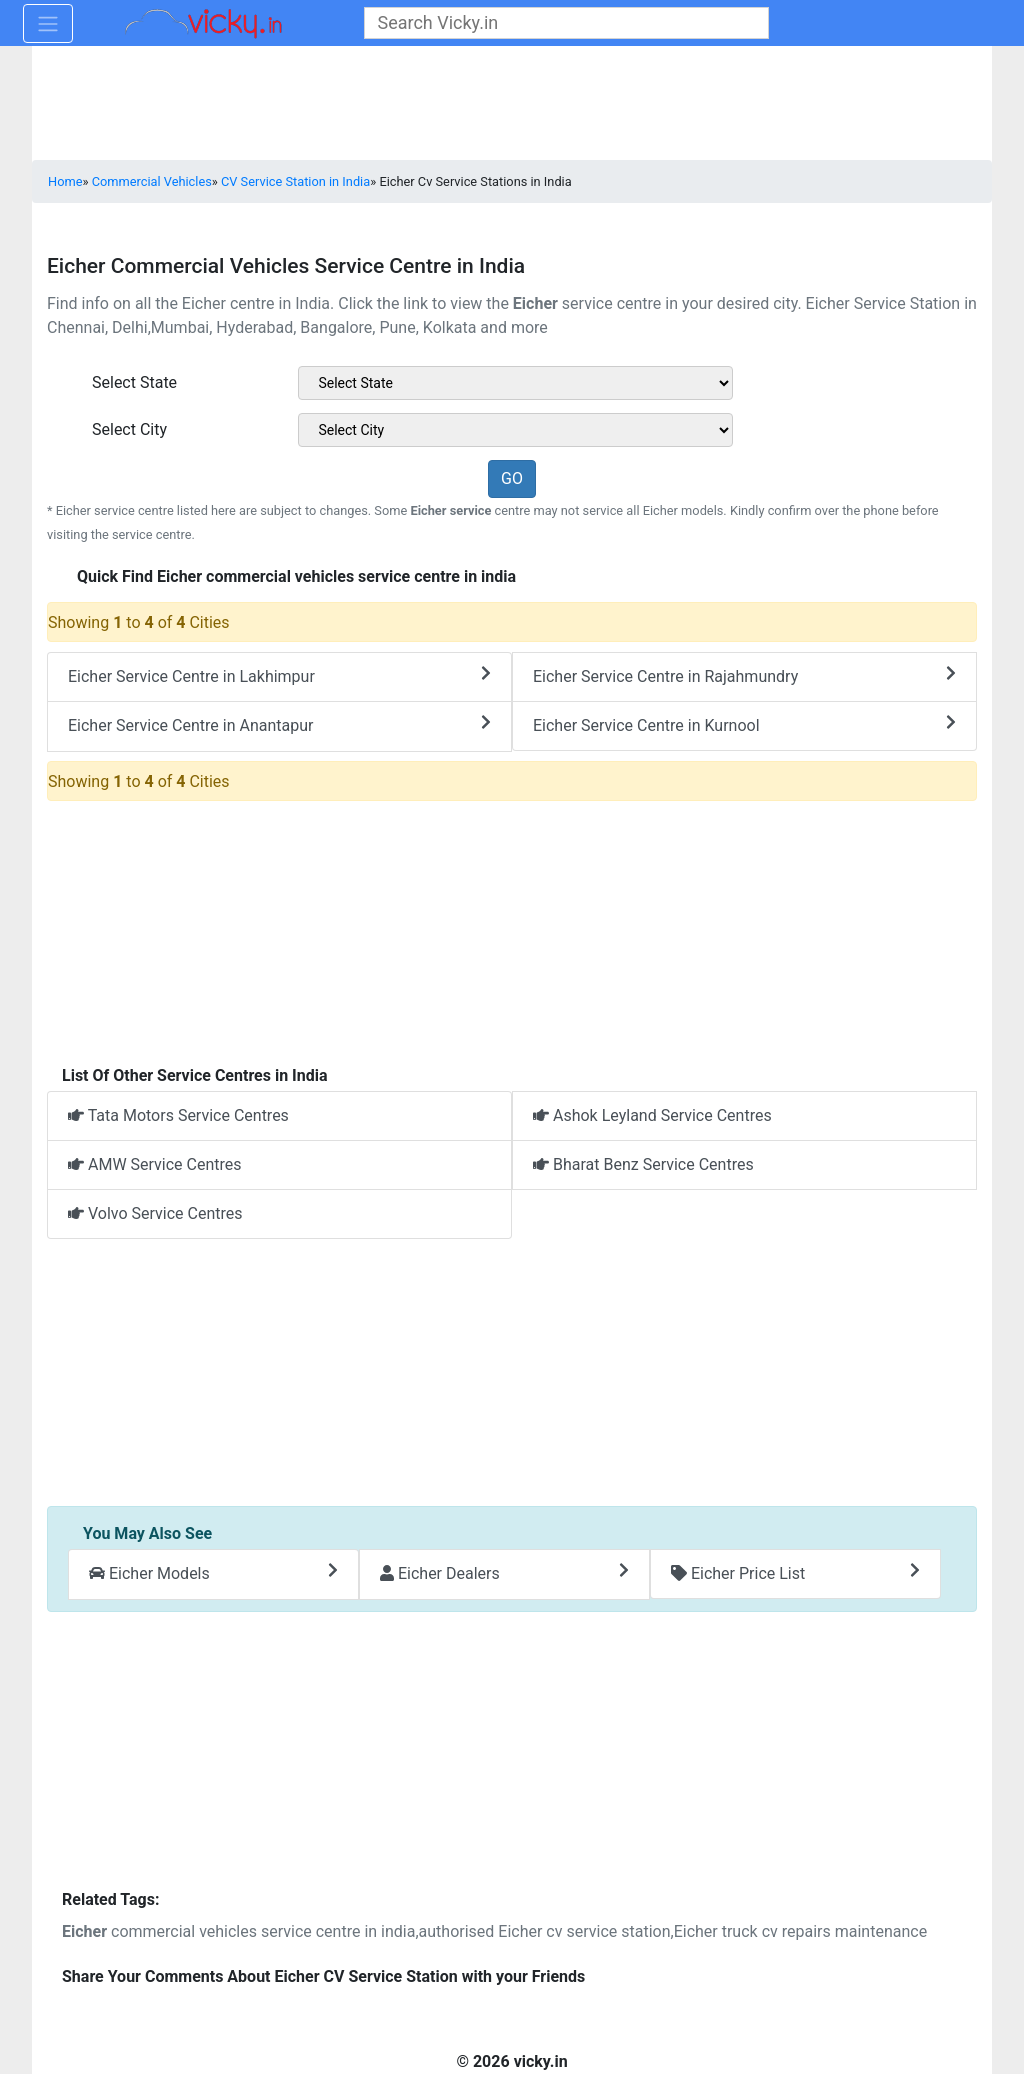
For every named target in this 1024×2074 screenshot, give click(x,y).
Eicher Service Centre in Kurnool (744, 724)
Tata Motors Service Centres (178, 1115)
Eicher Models (213, 1572)
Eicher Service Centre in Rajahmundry (744, 675)
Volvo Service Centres (155, 1213)
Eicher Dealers (504, 1572)
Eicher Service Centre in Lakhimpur (279, 675)
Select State (134, 382)
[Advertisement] (512, 1374)
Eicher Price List (795, 1572)
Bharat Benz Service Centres (643, 1164)
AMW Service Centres (155, 1164)
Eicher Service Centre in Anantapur (279, 724)
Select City (129, 429)
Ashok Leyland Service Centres (652, 1115)
